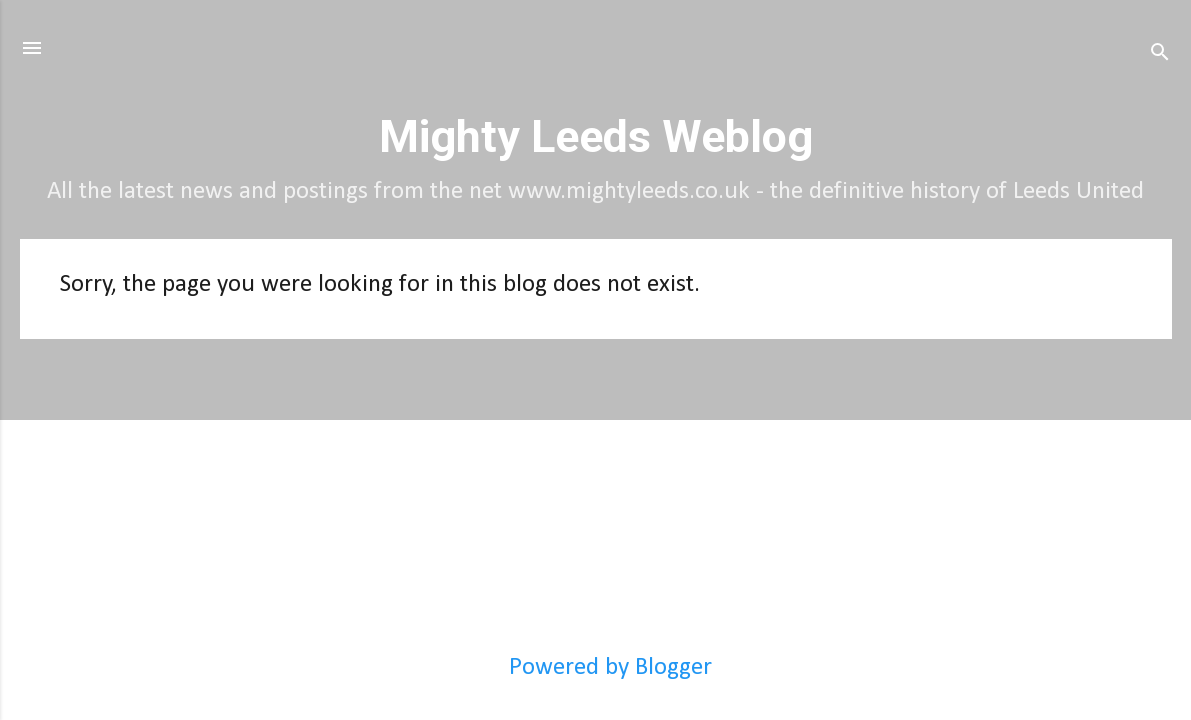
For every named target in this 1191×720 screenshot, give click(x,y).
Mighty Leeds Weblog (596, 136)
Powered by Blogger (595, 667)
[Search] (1160, 54)
